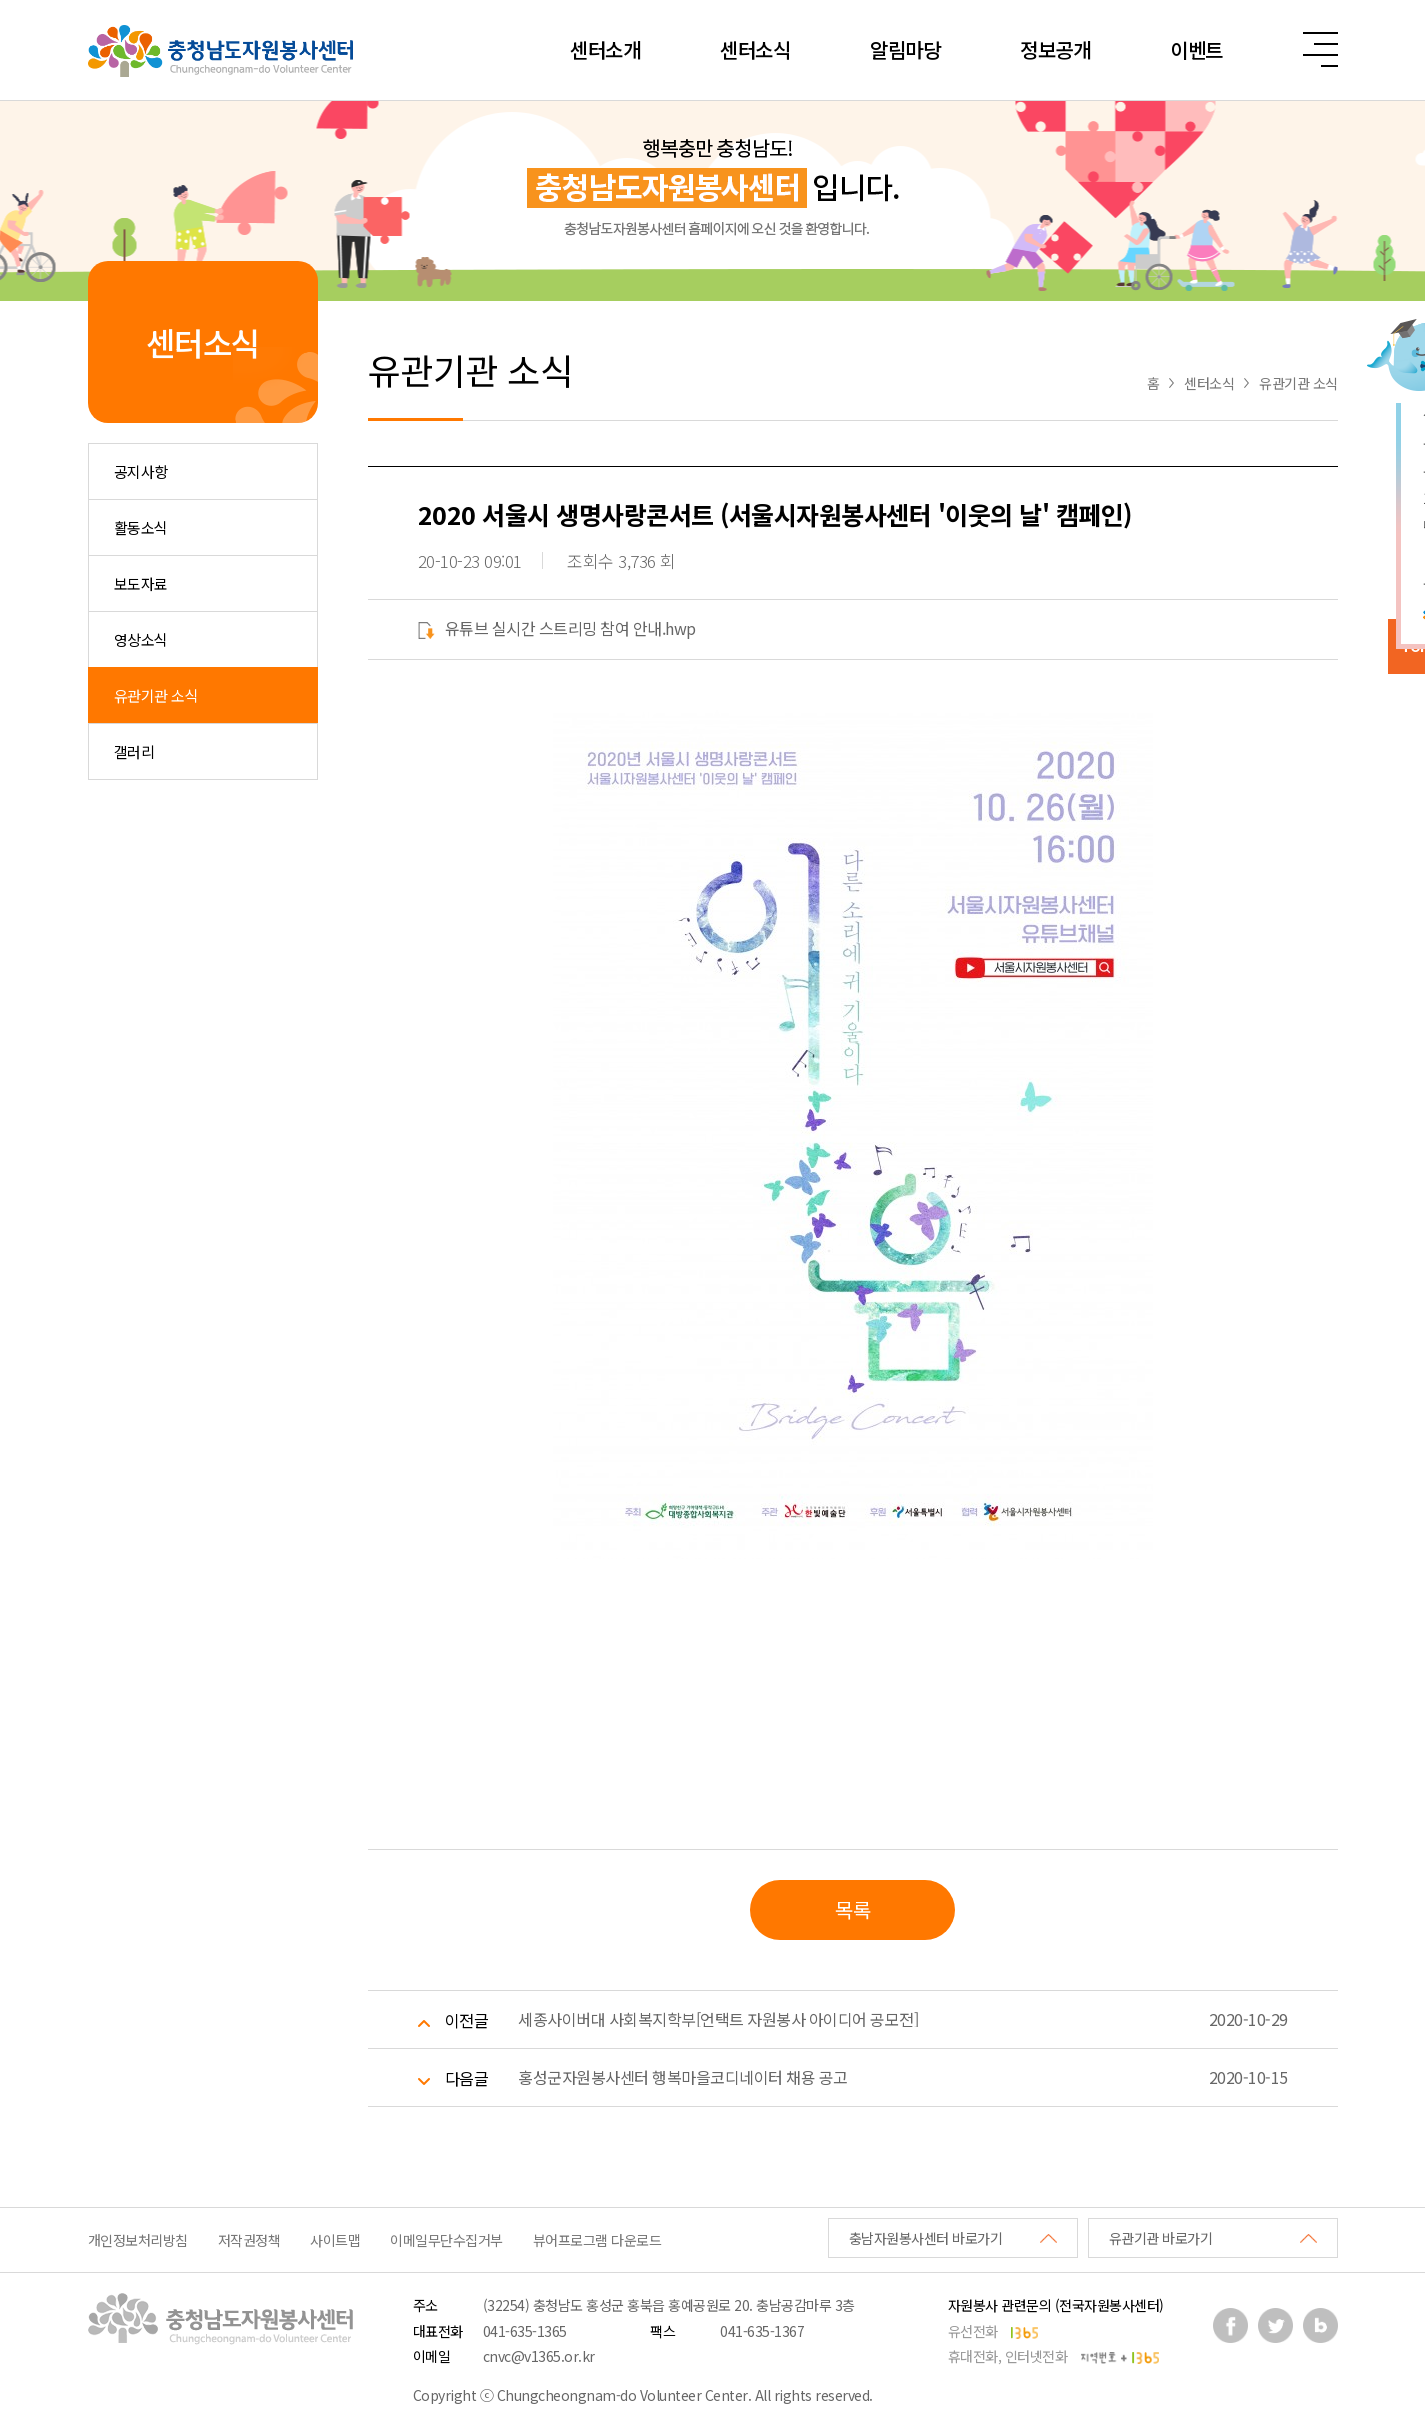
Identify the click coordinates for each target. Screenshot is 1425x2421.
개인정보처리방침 (138, 2240)
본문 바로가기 (0, 0)
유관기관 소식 (156, 695)
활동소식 (141, 527)
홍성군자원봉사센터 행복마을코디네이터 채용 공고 (683, 2077)
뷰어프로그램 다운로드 (597, 2240)
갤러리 (134, 751)
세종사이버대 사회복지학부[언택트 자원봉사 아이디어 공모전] (718, 2019)
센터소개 (605, 49)
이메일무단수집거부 (446, 2240)
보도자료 (141, 583)
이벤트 (1196, 49)
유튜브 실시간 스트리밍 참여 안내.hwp (557, 628)
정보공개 (1055, 49)
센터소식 (755, 49)
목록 (852, 1909)
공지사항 (141, 471)
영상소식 (141, 639)
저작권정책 (249, 2240)
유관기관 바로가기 (1161, 2238)
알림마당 (905, 49)
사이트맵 (335, 2240)
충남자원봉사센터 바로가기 (926, 2238)
